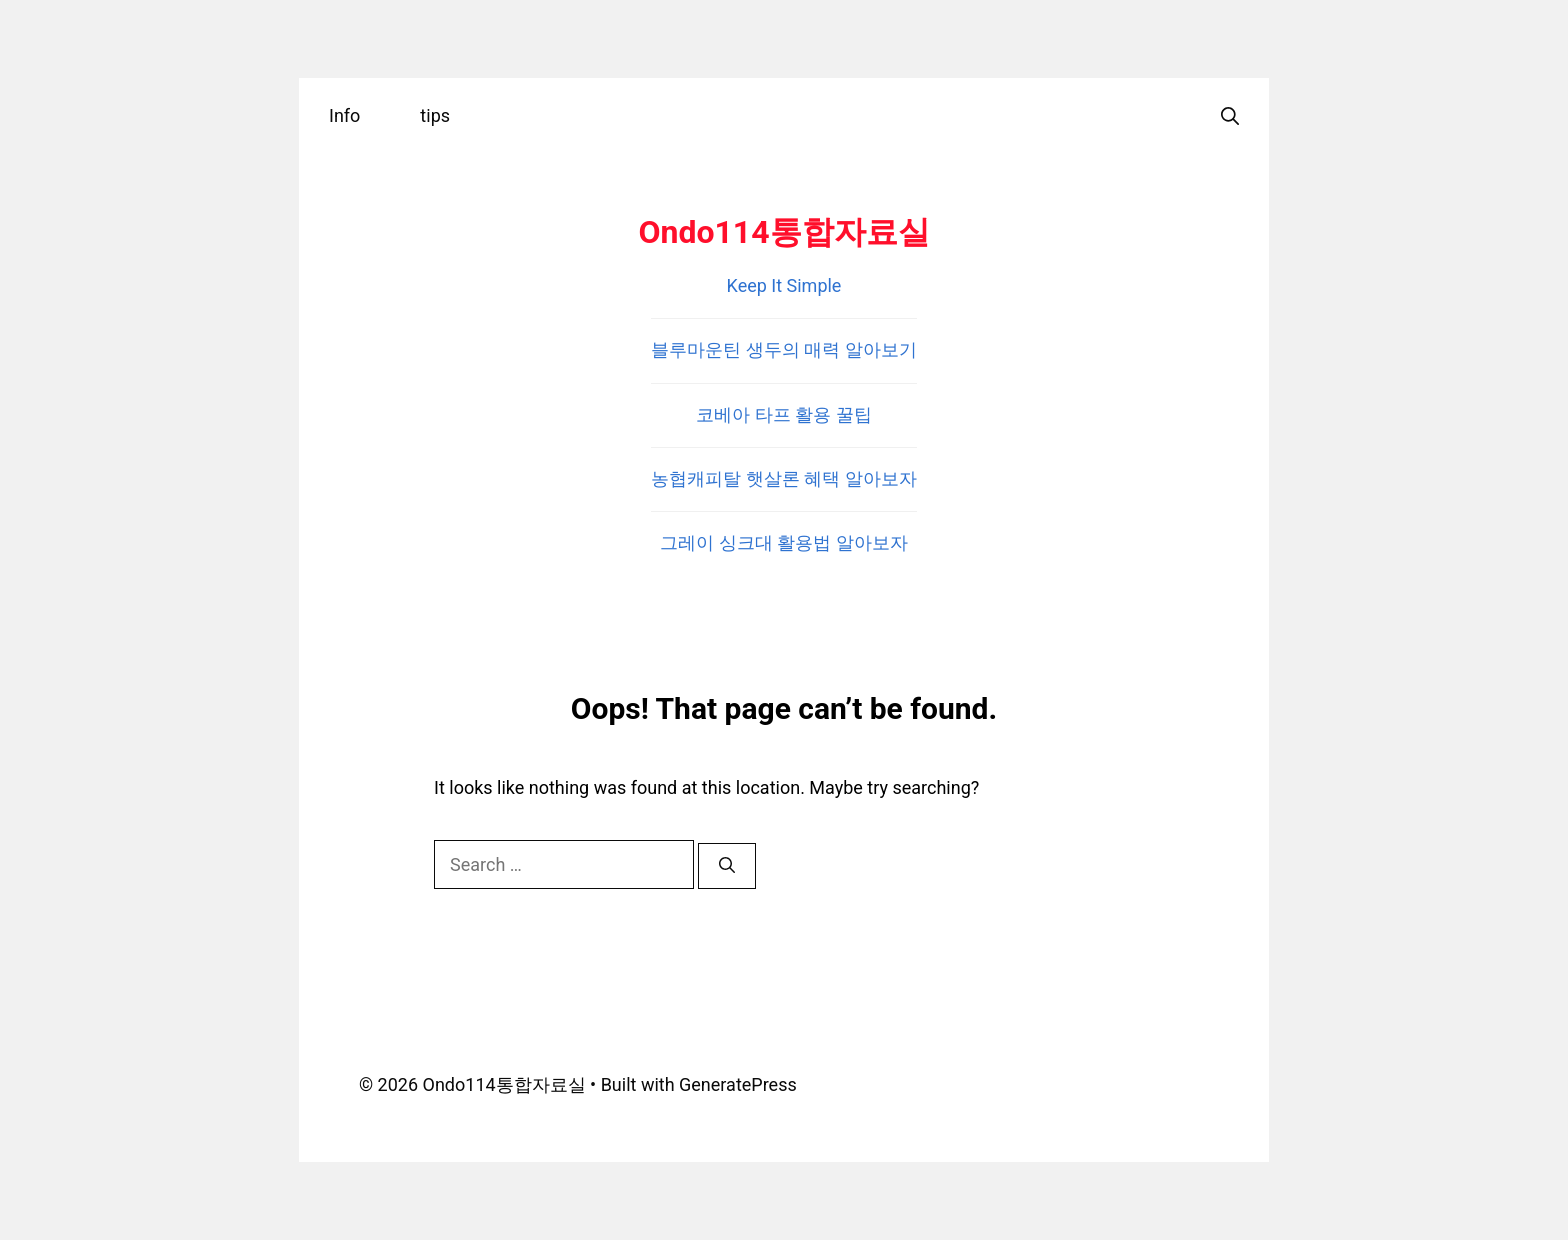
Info (344, 115)
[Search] (727, 866)
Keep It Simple (784, 285)
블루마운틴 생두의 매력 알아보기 (783, 349)
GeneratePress (738, 1084)
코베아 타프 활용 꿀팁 (783, 414)
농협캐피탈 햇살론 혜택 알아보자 (783, 478)
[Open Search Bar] (1230, 115)
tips (435, 115)
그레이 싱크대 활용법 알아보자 (783, 542)
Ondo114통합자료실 (783, 232)
